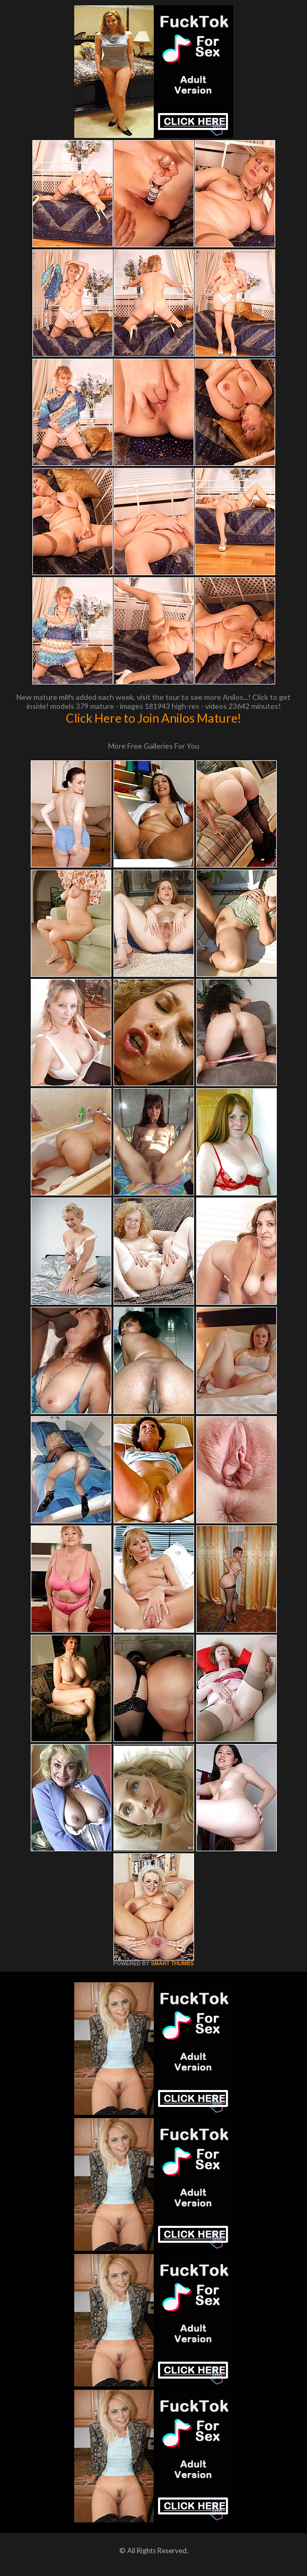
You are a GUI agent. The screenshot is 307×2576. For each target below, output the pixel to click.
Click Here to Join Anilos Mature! (153, 717)
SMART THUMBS (172, 1963)
